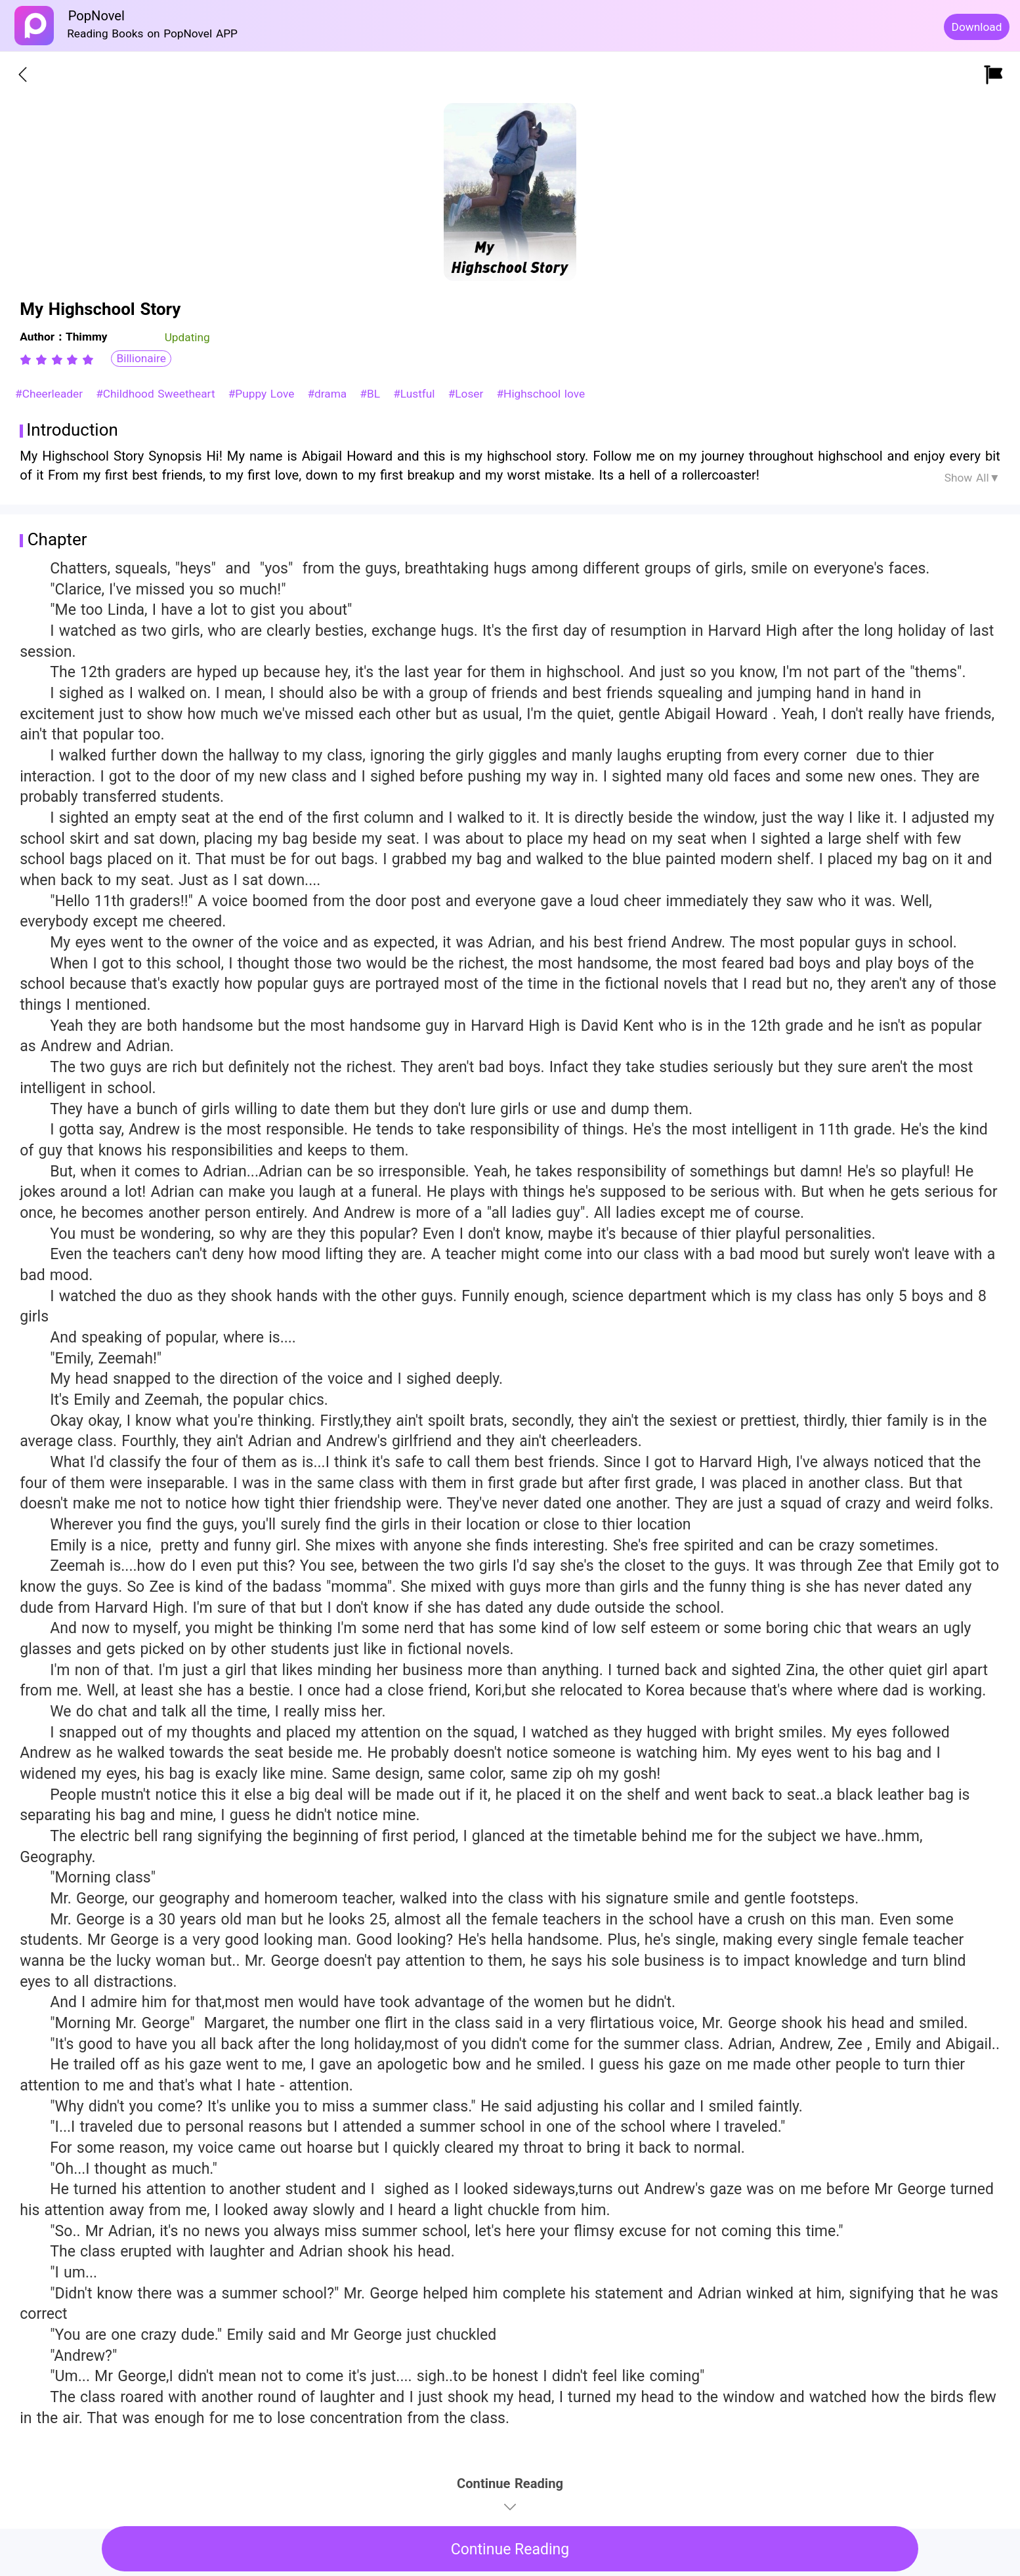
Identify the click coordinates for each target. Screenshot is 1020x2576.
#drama (329, 393)
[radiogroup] (57, 359)
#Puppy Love (263, 393)
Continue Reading (510, 2549)
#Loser (467, 393)
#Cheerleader (51, 393)
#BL (371, 393)
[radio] (27, 359)
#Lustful (415, 393)
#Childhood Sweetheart (157, 393)
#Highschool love (540, 393)
